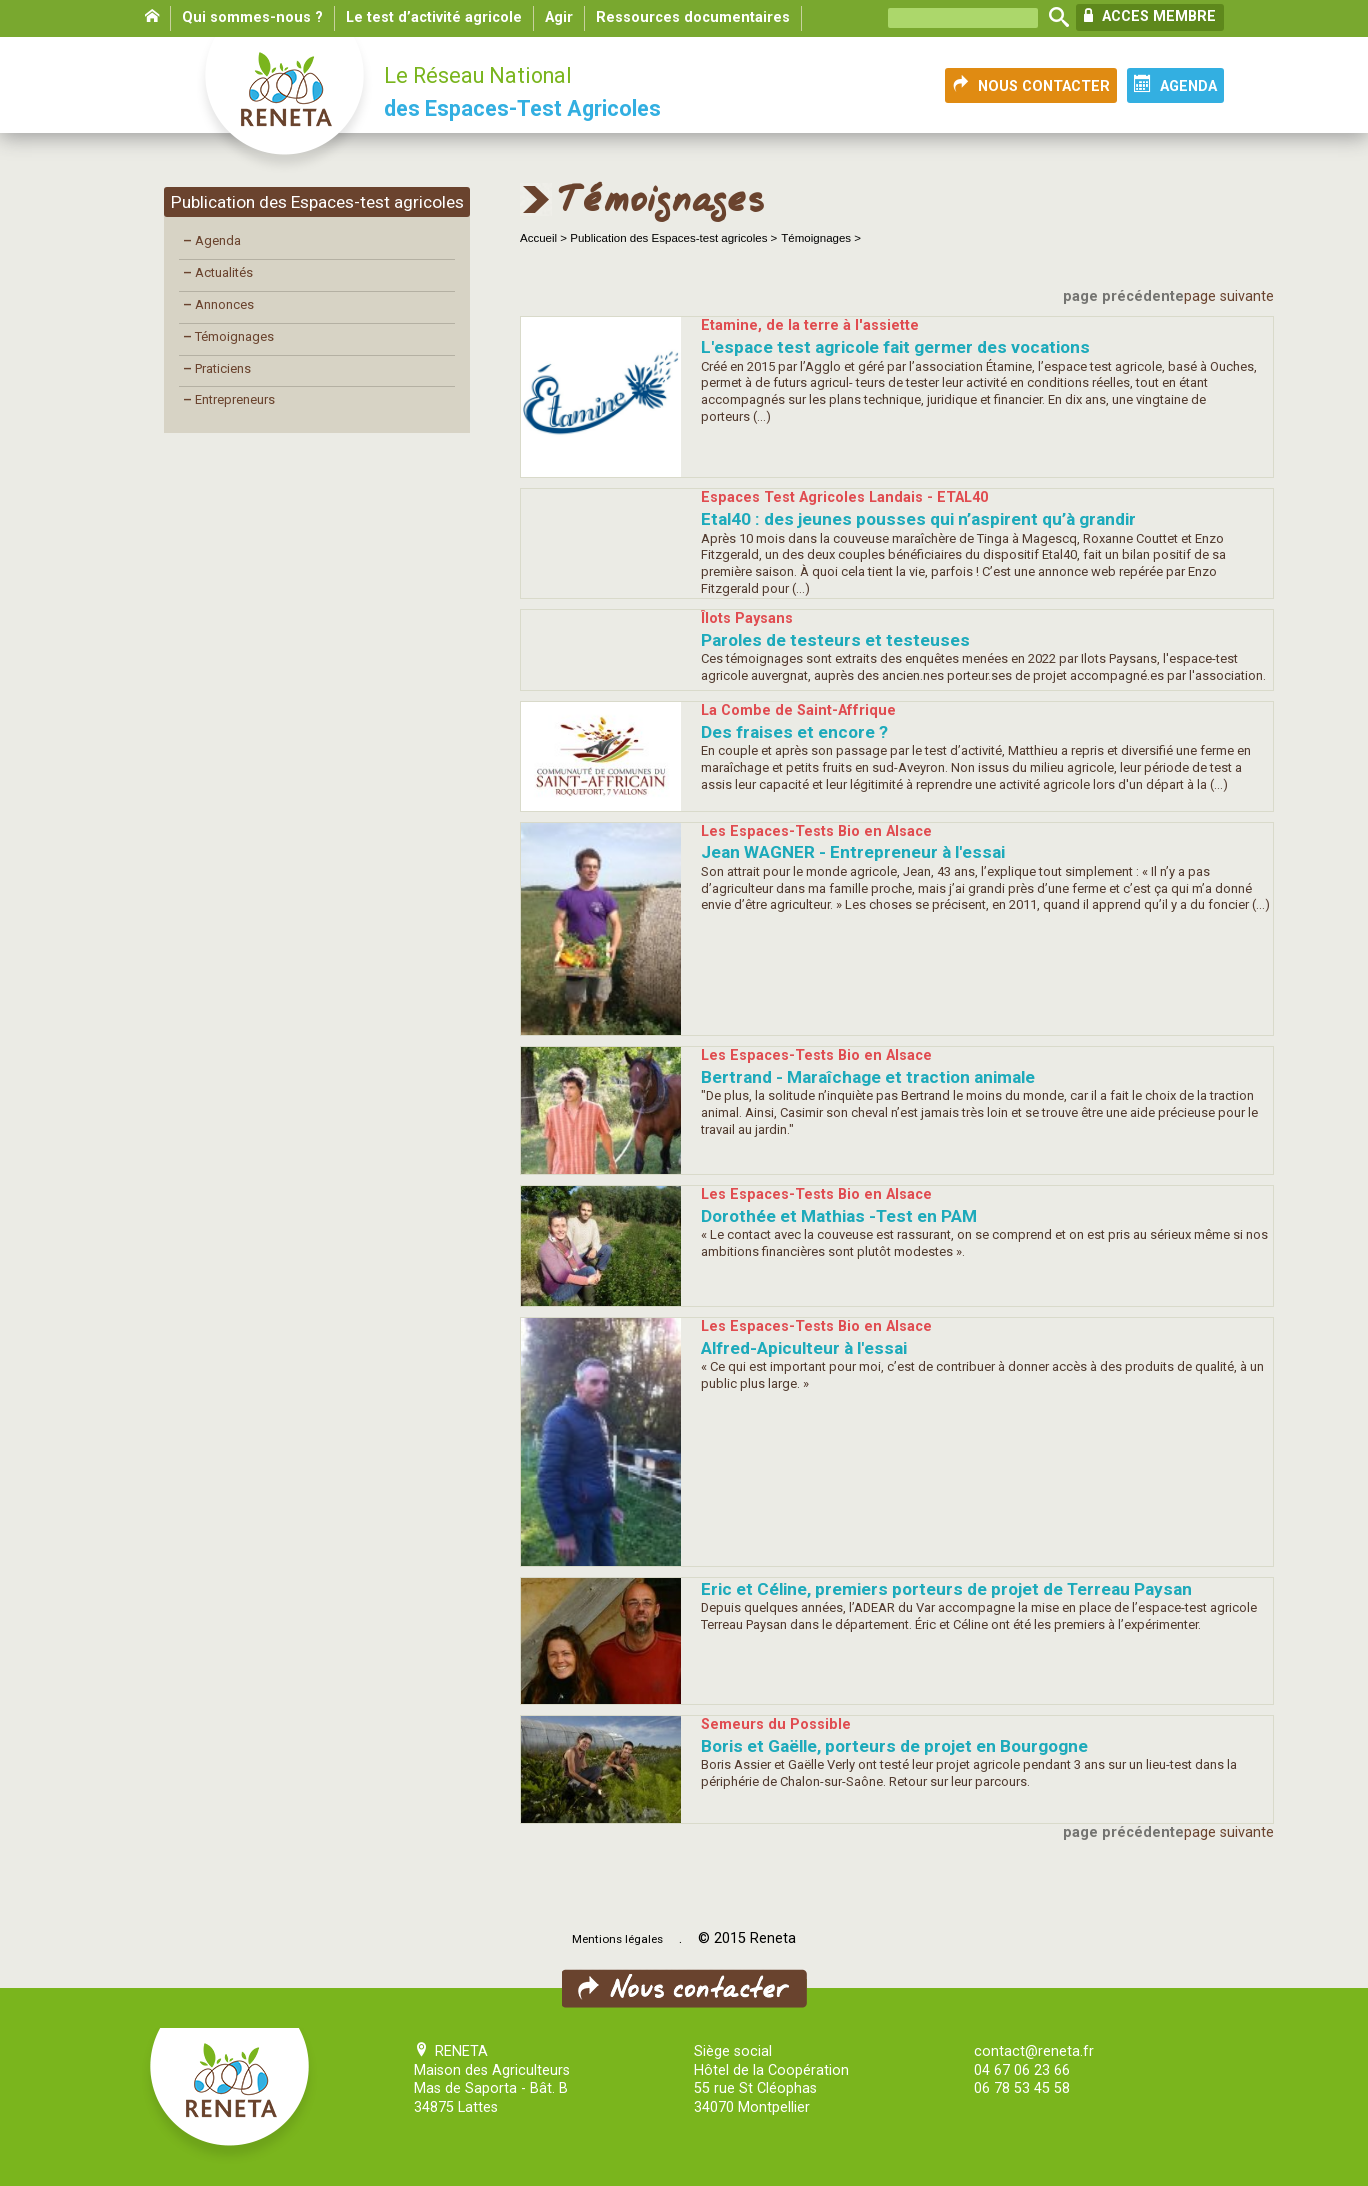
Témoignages (228, 336)
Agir (559, 17)
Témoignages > (821, 238)
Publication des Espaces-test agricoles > (673, 238)
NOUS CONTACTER (1031, 85)
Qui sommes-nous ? (252, 17)
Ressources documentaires (693, 17)
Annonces (218, 304)
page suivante (1229, 296)
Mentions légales (617, 1939)
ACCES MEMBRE (1150, 16)
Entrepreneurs (229, 399)
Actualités (218, 272)
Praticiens (217, 368)
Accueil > (545, 238)
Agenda (212, 240)
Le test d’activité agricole (434, 17)
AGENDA (1175, 85)
